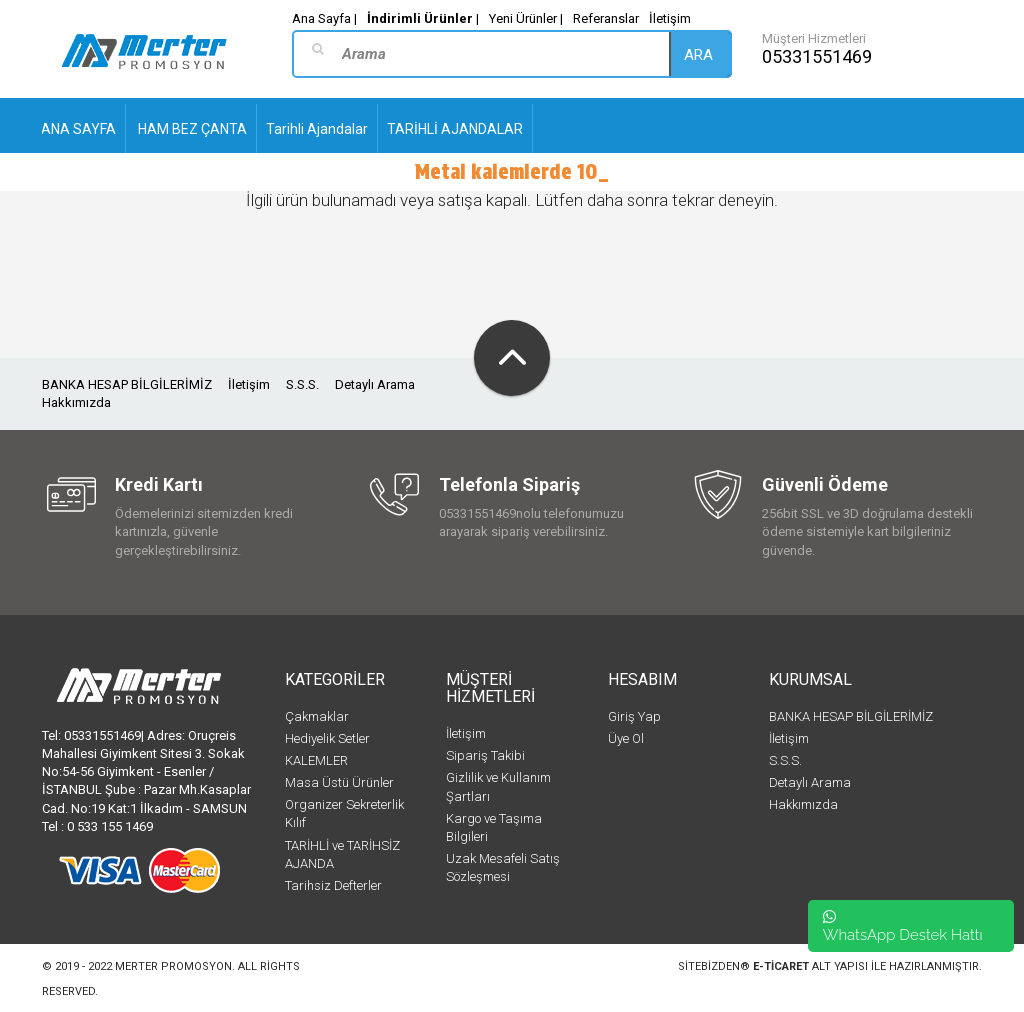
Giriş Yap (634, 716)
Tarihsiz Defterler (333, 885)
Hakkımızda (76, 402)
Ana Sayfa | (324, 18)
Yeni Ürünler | (526, 18)
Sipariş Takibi (485, 755)
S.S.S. (302, 384)
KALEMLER (316, 760)
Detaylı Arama (375, 384)
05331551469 (817, 56)
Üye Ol (626, 738)
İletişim (670, 18)
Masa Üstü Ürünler (339, 782)
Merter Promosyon (173, 966)
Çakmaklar (317, 716)
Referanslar (606, 18)
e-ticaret (781, 966)
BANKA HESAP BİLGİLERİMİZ (127, 384)
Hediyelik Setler (327, 738)
